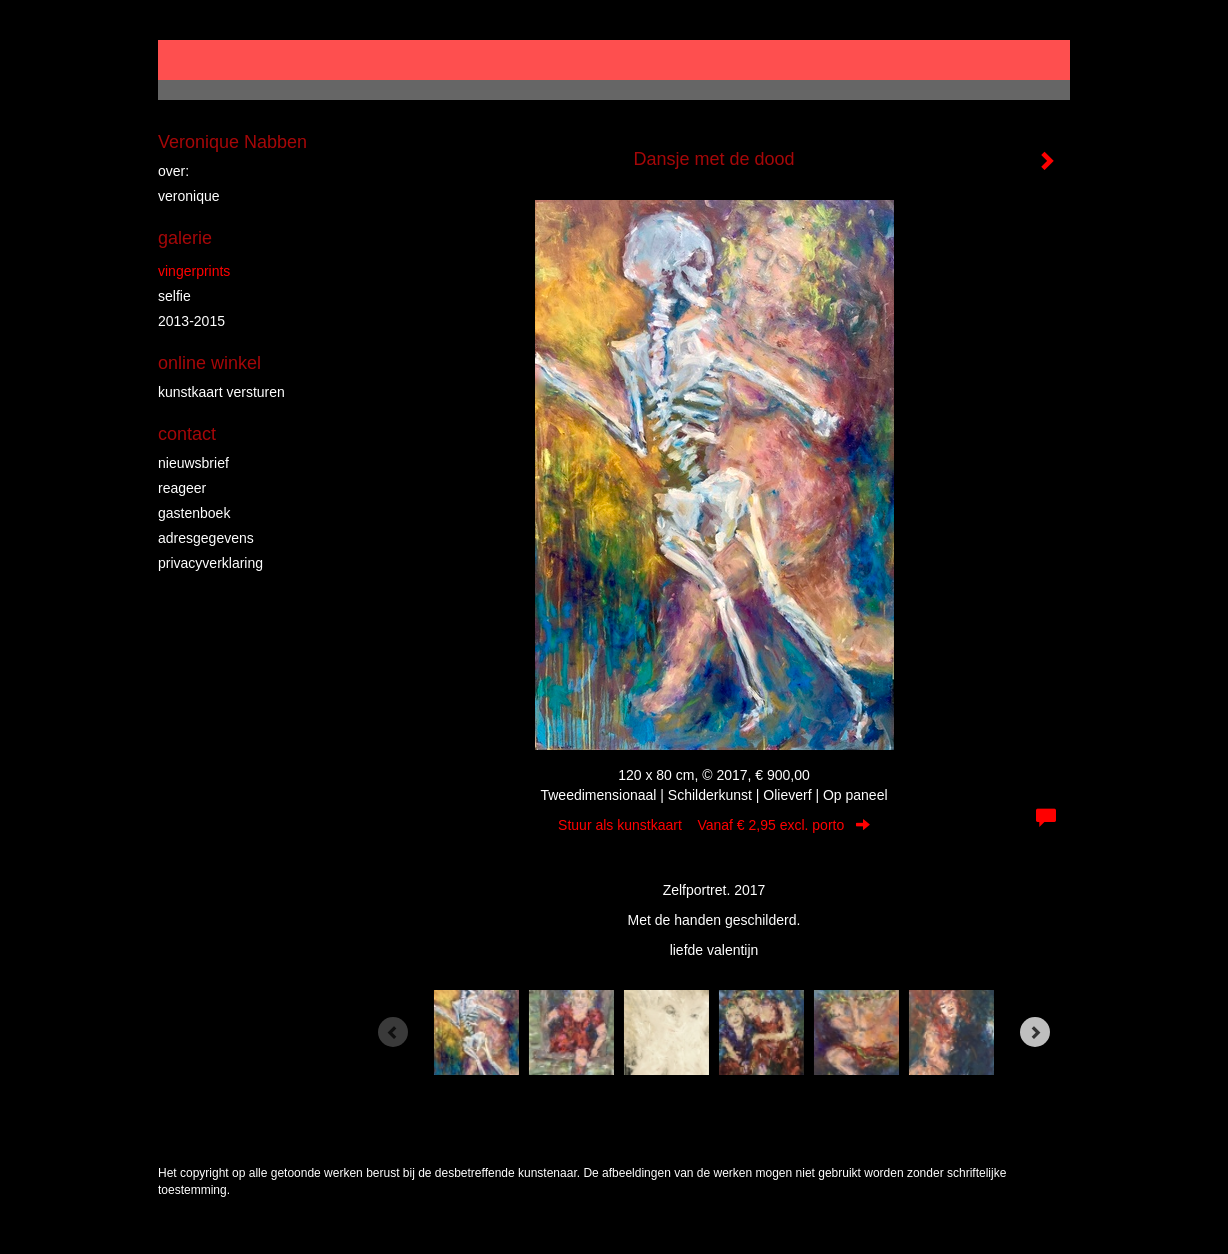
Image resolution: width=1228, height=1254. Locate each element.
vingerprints (194, 271)
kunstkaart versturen (221, 392)
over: (173, 171)
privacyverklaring (210, 563)
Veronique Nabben (232, 142)
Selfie (174, 296)
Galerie (185, 238)
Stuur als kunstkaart (714, 825)
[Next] (1035, 1032)
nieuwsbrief (193, 463)
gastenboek (194, 513)
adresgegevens (206, 538)
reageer (182, 488)
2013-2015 (191, 321)
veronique (189, 196)
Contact (187, 434)
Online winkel (209, 363)
